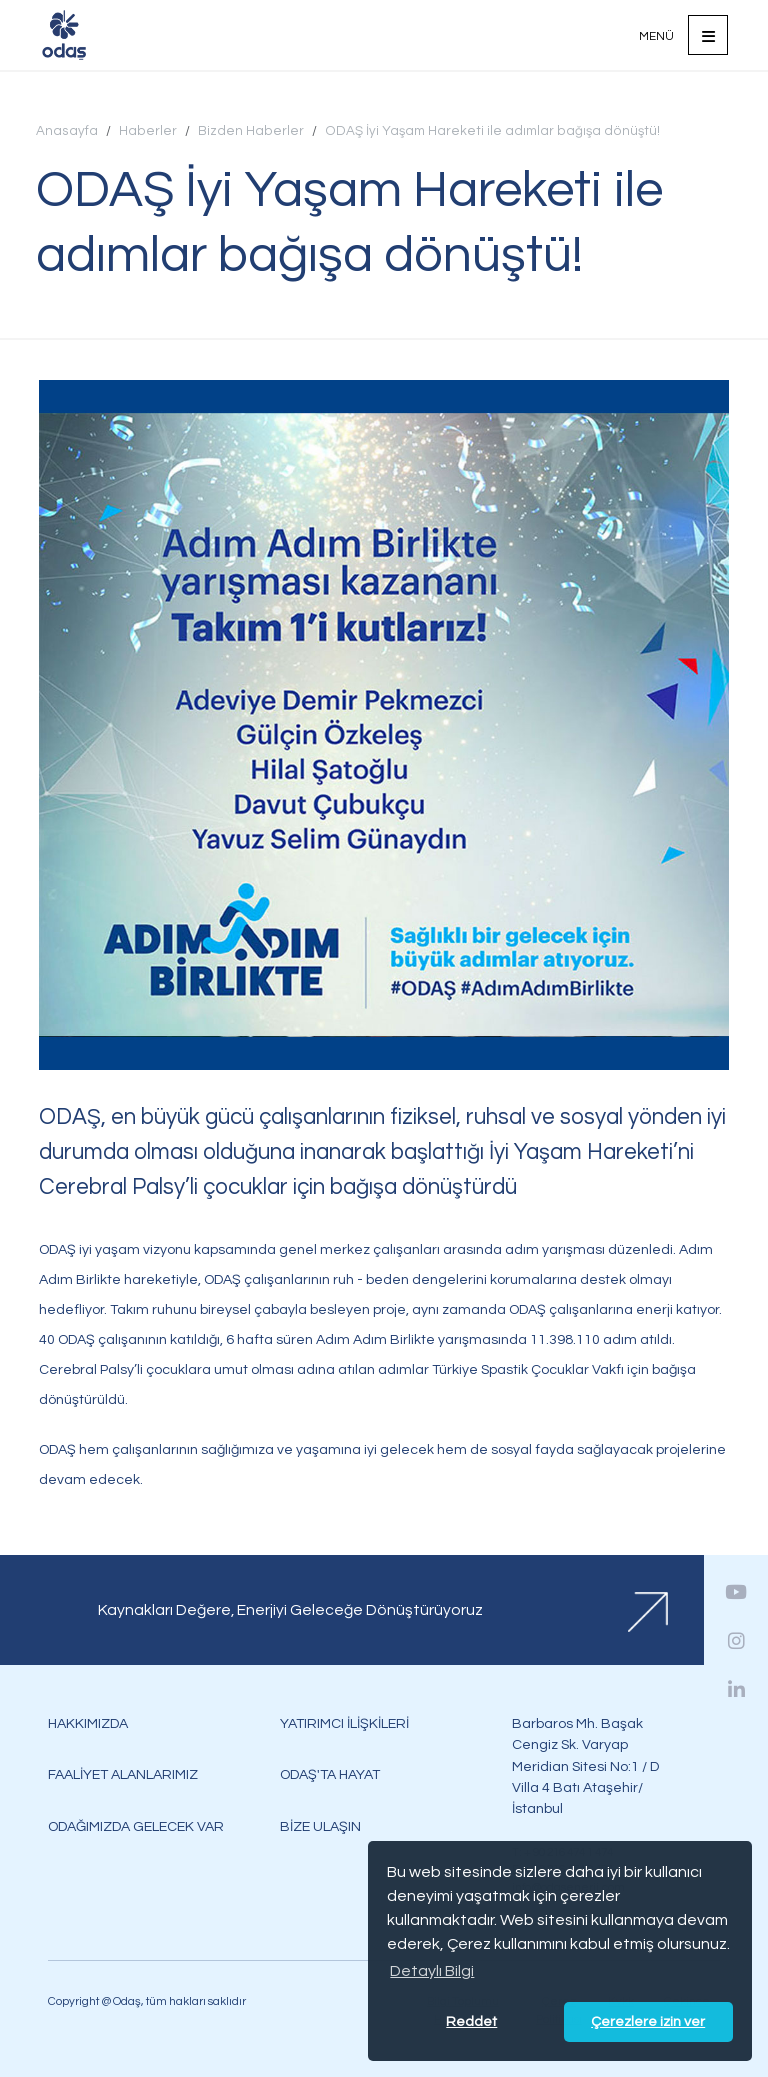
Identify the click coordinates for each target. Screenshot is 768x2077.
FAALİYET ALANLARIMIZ (123, 1774)
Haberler (148, 131)
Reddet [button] (471, 2021)
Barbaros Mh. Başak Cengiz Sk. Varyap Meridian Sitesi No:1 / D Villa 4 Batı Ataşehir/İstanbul (585, 1765)
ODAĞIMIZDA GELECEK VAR (136, 1826)
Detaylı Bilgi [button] (432, 1971)
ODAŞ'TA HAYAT (330, 1774)
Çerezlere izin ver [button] (648, 2021)
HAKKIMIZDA (88, 1723)
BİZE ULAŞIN (320, 1826)
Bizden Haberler (251, 131)
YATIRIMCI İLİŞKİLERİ (344, 1723)
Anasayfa (67, 131)
